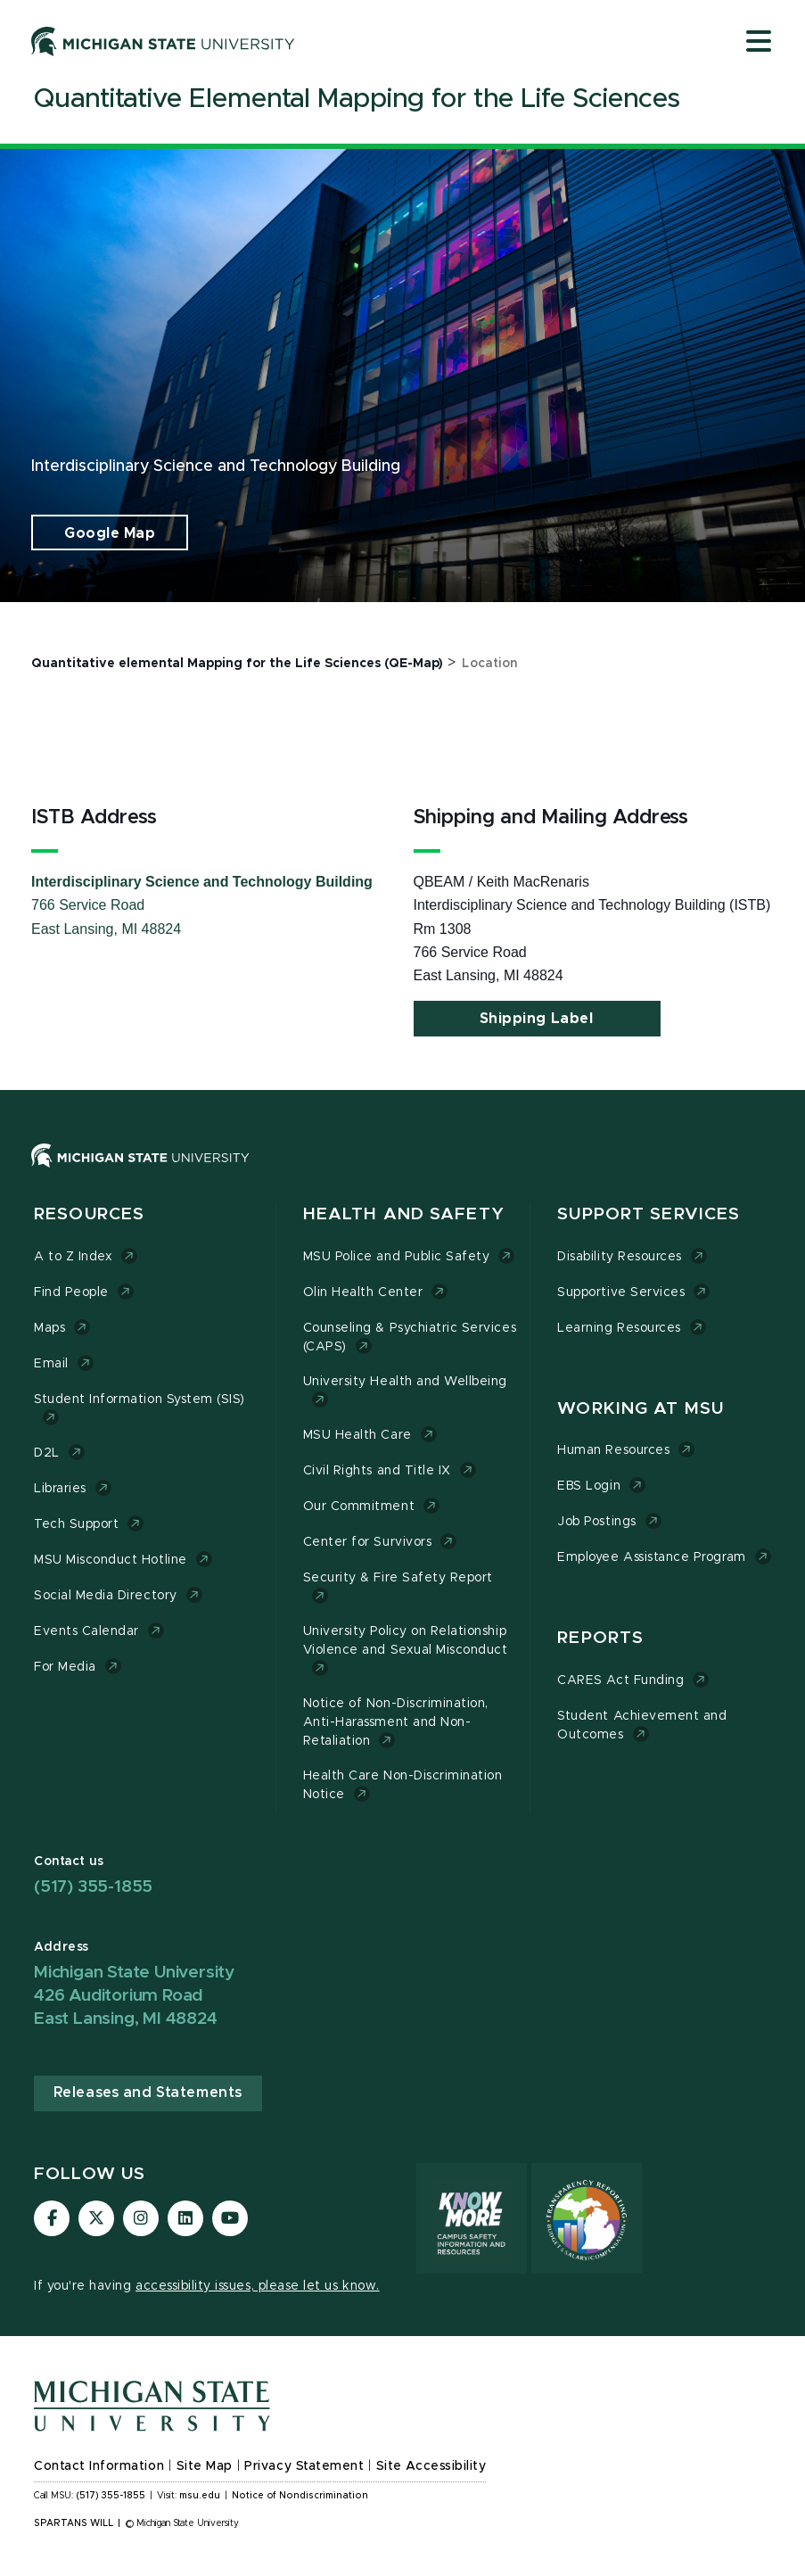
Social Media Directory (105, 1595)
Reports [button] (600, 1638)
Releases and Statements (147, 2092)
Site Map (205, 2466)
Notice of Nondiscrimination (300, 2495)
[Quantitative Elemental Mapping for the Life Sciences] (357, 102)
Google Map (109, 533)
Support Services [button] (648, 1214)
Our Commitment (359, 1506)
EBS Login (588, 1486)
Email (51, 1364)
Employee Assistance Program (651, 1557)
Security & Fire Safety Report (398, 1578)
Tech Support (76, 1524)
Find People (71, 1292)
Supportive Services (621, 1292)
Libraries (60, 1488)
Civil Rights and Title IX (377, 1471)
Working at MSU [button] (640, 1408)
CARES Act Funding (620, 1680)
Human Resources (613, 1450)
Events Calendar (86, 1631)
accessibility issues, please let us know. (258, 2286)
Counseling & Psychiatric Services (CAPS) (409, 1337)
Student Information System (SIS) (139, 1399)
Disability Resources (619, 1257)
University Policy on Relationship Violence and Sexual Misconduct (405, 1640)
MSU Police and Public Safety (396, 1257)
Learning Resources (619, 1328)
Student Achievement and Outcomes (642, 1725)
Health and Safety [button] (404, 1214)
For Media (65, 1667)
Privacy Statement (304, 2466)
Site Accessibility (431, 2466)
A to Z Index (73, 1257)
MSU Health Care (357, 1435)
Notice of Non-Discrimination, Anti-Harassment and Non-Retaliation (396, 1722)
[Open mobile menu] (758, 43)
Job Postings (596, 1521)
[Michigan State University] (163, 41)
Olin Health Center (363, 1292)
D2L (47, 1453)
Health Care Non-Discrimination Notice (403, 1785)
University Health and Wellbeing (405, 1381)
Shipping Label (536, 1018)
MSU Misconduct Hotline (110, 1560)
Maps (49, 1328)
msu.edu (199, 2495)
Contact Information (99, 2466)
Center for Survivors (367, 1542)
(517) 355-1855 (93, 1886)
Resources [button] (89, 1214)
